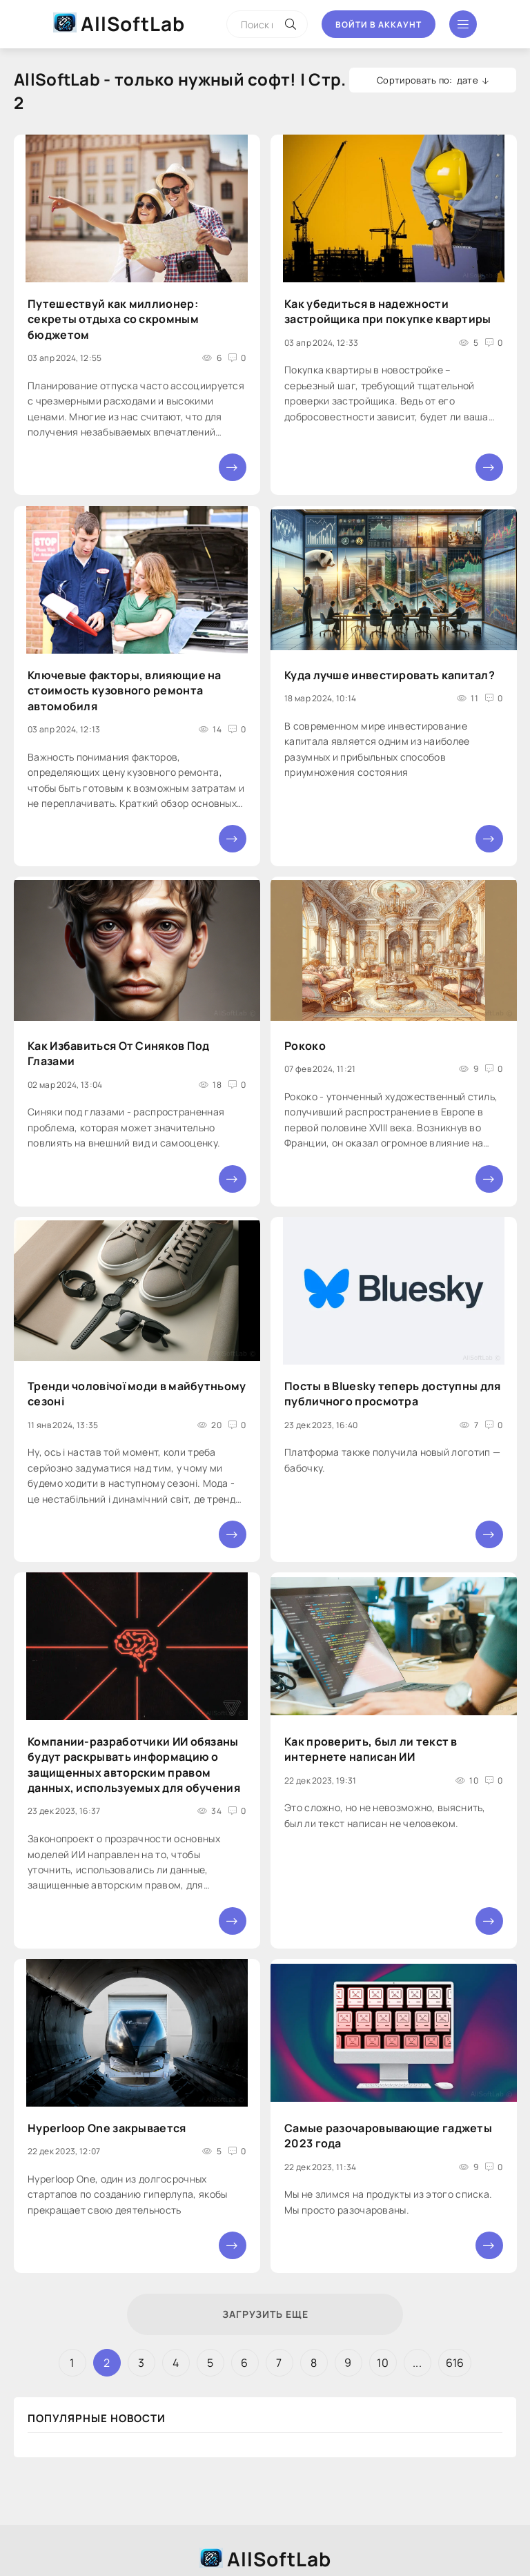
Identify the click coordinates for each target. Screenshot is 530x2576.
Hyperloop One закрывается (107, 2127)
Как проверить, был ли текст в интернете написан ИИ (371, 1749)
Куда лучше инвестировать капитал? (389, 675)
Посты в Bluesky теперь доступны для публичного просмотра (392, 1393)
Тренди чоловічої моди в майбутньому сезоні (137, 1393)
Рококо (305, 1045)
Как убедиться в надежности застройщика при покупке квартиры (387, 311)
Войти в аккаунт (378, 24)
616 (455, 2362)
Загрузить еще (265, 2314)
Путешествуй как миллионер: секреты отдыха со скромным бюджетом (113, 319)
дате (467, 80)
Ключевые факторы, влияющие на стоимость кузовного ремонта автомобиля (125, 690)
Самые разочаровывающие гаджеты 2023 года (388, 2135)
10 (383, 2362)
